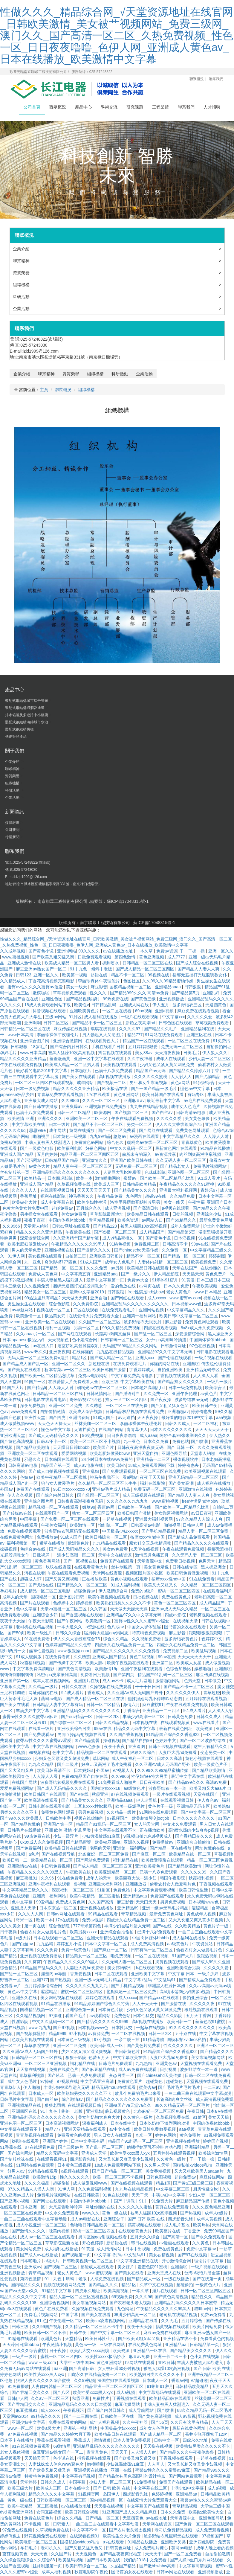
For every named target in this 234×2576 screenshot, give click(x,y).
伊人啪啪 (32, 2087)
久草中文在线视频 (157, 2284)
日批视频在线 (146, 1597)
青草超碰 (211, 1692)
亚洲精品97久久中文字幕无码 (166, 1351)
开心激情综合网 (177, 2260)
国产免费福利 (29, 1848)
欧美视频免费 (204, 1262)
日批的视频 (183, 1214)
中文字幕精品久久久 (182, 1136)
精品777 (135, 1034)
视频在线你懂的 (89, 1818)
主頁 (44, 389)
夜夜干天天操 (153, 1477)
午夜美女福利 (54, 1525)
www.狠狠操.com (73, 1650)
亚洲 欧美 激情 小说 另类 (68, 1830)
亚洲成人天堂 (24, 1908)
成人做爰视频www (17, 1423)
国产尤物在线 (41, 1585)
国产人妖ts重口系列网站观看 (197, 2559)
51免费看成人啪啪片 (117, 1782)
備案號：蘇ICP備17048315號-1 (119, 901)
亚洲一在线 (122, 2470)
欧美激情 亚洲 (21, 1118)
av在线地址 (157, 2518)
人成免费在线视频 (107, 2278)
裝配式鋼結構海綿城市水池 (27, 722)
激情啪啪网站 (108, 1178)
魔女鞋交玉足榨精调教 (150, 1543)
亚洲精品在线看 (144, 2320)
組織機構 (22, 284)
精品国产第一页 (56, 1465)
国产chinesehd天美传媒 (137, 1250)
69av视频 (143, 1010)
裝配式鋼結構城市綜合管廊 (27, 701)
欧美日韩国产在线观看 (163, 1094)
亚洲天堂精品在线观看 (108, 1937)
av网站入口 (153, 1220)
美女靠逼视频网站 (171, 1513)
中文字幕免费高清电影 (132, 1375)
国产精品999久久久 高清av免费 (140, 992)
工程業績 (160, 107)
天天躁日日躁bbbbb (72, 1447)
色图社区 (131, 980)
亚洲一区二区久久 (69, 1363)
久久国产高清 (101, 1902)
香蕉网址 (29, 1196)
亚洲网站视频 (152, 1309)
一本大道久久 (70, 1626)
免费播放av (47, 1537)
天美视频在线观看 (120, 1064)
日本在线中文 (124, 2123)
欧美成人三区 (107, 1184)
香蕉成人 (96, 1692)
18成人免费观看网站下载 (48, 1004)
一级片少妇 (209, 1973)
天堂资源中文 (150, 1561)
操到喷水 (111, 963)
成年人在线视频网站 (52, 1680)
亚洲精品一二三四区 (161, 1710)
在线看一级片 (41, 1728)
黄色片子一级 (161, 1806)
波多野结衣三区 (187, 1004)
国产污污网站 (29, 1160)
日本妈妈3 (84, 1770)
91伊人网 (16, 1256)
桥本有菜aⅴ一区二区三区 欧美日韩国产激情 (86, 1369)
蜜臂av (130, 1178)
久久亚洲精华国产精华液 (76, 1238)
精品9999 (57, 2033)
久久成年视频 (13, 951)
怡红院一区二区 (113, 1525)
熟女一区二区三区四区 (126, 1399)
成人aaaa (148, 1435)
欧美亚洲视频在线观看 (205, 1471)
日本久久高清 (170, 1758)
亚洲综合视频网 (55, 2302)
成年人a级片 (217, 2213)
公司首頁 (32, 107)
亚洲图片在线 (87, 1680)
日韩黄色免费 (181, 1716)
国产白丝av (163, 1112)
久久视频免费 (37, 1286)
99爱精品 (44, 1902)
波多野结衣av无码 (192, 1399)
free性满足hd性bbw (146, 1291)
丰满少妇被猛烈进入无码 (127, 1925)
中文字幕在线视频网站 (54, 1746)
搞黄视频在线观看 (172, 1961)
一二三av (212, 2087)
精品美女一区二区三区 (45, 1291)
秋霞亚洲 (100, 1794)
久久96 (48, 1878)
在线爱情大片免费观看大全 (94, 1315)
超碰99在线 (156, 1196)
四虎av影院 (176, 1614)
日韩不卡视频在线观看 (170, 1746)
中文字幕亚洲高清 (97, 2081)
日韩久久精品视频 (112, 1722)
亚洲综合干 (114, 2219)
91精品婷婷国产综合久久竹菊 (102, 2003)
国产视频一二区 (112, 1082)
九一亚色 (33, 1262)
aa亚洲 (60, 2368)
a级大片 (23, 1937)
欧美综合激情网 (213, 2153)
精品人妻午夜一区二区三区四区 (83, 1166)
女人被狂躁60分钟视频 (119, 2368)
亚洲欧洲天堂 (13, 1435)
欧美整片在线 (168, 2231)
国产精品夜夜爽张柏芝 (121, 2553)
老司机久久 (52, 2547)
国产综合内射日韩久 (69, 1046)
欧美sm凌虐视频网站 (106, 2320)
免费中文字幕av (201, 2248)
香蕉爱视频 (81, 1973)
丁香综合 (131, 1710)
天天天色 (40, 2553)
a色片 (33, 1854)
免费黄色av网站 (89, 1142)
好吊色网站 (96, 1148)
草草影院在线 (37, 2045)
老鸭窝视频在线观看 (208, 1614)
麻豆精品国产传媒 (193, 2201)
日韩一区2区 (108, 1716)
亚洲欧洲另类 (174, 2542)
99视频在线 (159, 975)
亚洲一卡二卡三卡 (170, 2356)
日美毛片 (191, 1052)
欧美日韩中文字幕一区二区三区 (189, 1315)
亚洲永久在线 (25, 1997)
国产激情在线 (174, 2003)
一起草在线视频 (117, 1519)
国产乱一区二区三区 (153, 1333)
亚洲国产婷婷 (55, 2141)
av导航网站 (23, 1309)
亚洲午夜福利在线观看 (142, 1668)
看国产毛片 (76, 2015)
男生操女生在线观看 (39, 1214)
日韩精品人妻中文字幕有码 (58, 1704)
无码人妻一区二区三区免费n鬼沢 (38, 1357)
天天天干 (120, 2452)
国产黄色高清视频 (17, 1441)
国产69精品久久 (181, 1220)
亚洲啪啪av (178, 1411)
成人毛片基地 (140, 1680)
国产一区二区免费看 (117, 1130)
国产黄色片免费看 (144, 2045)
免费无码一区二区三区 (182, 1046)
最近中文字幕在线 (188, 1776)
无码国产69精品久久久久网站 (130, 1345)
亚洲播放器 (137, 1884)
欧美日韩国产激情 (134, 1513)
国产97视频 (64, 2027)
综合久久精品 (116, 1638)
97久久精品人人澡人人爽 (200, 1519)
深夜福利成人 (95, 2123)
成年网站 (86, 1082)
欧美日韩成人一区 (107, 2045)
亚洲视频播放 (172, 998)
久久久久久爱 (200, 1016)
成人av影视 (185, 2416)
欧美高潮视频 (116, 2290)
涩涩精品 (200, 1908)
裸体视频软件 (186, 1459)
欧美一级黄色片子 (211, 1764)
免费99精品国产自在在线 (85, 1776)
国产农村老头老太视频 (130, 2302)
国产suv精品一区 (77, 1716)
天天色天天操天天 (55, 1423)
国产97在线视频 (193, 2254)
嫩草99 (88, 1507)
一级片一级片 (219, 1381)
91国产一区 (35, 1381)
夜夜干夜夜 (35, 1220)
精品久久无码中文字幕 (135, 1728)
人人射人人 (182, 1076)
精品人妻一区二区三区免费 (204, 1531)
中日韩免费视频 (56, 1866)
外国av (7, 1489)
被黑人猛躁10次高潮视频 (72, 1052)
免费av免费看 (214, 2314)
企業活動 (22, 308)
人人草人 (157, 2464)
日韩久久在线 (74, 1686)
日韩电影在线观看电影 (45, 1399)
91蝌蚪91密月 (165, 1280)
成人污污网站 (110, 2248)
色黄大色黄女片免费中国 (26, 1208)
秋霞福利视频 (33, 1662)
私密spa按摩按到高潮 (57, 1674)
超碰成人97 (31, 1579)
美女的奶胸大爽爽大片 (99, 2117)
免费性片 (101, 2398)
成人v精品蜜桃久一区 (122, 1238)
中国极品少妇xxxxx (120, 1531)
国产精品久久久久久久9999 (103, 2021)
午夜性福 (196, 1202)
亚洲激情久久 (95, 1160)
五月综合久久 (89, 1208)
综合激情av (73, 2099)
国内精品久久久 (26, 2284)
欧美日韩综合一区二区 (106, 1537)
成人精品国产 (152, 1232)
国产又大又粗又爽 (17, 1770)
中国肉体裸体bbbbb (68, 1220)
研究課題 (134, 107)
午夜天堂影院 (41, 1620)
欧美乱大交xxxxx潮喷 (90, 2350)
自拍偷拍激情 (53, 1411)
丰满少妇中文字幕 (33, 1710)
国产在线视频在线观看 (132, 2183)
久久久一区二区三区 (101, 1100)
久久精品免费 (183, 1196)
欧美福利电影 (70, 1148)
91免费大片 (162, 2201)
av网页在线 (150, 1286)
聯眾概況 (196, 79)
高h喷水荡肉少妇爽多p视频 (194, 1830)
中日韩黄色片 (128, 2051)
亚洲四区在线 (25, 2111)
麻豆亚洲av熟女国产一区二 (42, 969)
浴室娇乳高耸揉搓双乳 (78, 1345)
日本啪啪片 (82, 1070)
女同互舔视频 (49, 2512)
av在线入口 (44, 1345)
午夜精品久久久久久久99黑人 (79, 1244)
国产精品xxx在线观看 (159, 1997)
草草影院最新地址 (107, 1214)
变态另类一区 (213, 1752)
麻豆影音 (99, 986)
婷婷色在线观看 (100, 1997)
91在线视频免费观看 (31, 2446)
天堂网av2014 (15, 2416)
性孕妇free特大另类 (150, 1776)
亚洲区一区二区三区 (215, 2045)
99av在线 (199, 1244)
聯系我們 (216, 79)
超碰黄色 (155, 2081)
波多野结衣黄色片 (181, 1638)
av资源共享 (166, 1154)
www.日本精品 (208, 1291)
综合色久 (116, 1142)
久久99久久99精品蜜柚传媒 (168, 980)
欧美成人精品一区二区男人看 (72, 963)
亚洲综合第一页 (80, 2009)
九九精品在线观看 (109, 1543)
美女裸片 (126, 2266)
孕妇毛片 (9, 1052)
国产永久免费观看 (208, 2236)
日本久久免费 (177, 1286)
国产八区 (62, 2392)
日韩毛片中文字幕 (17, 2099)
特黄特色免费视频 (149, 1632)
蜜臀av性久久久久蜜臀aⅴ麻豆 (30, 1716)
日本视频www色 (187, 1303)
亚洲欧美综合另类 (74, 1728)
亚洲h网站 (66, 951)
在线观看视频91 (52, 2159)
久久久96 (143, 2296)
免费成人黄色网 (43, 1274)
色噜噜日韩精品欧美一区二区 (98, 2225)
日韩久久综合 (69, 1632)
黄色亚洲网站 (127, 1094)
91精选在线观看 (22, 2338)
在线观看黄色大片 (102, 1040)
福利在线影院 (53, 1196)
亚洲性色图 (53, 998)
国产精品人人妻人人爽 (199, 969)
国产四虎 (58, 1417)
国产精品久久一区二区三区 (82, 1585)
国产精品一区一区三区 (184, 1256)
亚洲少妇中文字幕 (29, 2422)
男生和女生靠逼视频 (149, 1082)
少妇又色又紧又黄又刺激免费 (167, 1064)
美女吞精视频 (159, 2171)
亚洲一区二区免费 (66, 1405)
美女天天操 (219, 2117)
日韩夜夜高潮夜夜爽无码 (141, 1447)
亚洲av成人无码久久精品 (175, 1608)
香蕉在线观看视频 (54, 2440)
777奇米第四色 (87, 1925)
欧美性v (81, 1004)
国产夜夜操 (161, 1399)
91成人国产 (91, 1262)
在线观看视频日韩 (57, 1190)
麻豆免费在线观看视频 (198, 1010)
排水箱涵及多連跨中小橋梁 (27, 715)
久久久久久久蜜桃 (151, 1076)
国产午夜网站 (70, 1620)
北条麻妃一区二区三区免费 (104, 1854)
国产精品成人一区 (144, 2278)
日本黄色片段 (111, 2009)
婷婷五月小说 (69, 1943)
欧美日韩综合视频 (82, 2512)
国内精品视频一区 (107, 2500)
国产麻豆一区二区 (149, 1854)
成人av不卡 (113, 1680)
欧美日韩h (116, 1465)
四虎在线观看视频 (161, 1327)
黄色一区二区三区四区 (175, 1603)
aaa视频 (224, 1417)
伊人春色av (208, 1800)
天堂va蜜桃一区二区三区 (64, 1608)
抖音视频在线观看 (50, 1010)
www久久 (91, 2213)
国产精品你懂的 (26, 1824)
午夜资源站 (203, 1943)
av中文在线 (120, 2129)
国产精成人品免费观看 (189, 1537)
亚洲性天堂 (35, 1417)
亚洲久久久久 (50, 1118)
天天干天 (140, 2195)
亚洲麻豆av (134, 1100)
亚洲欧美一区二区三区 (87, 1118)
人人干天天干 (145, 2003)
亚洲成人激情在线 (24, 963)
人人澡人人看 (206, 1375)
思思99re (38, 1130)
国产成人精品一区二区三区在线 (96, 1698)
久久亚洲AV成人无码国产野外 (135, 1692)
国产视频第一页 (77, 2254)
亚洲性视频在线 (60, 1250)
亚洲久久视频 (137, 1842)
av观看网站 (100, 2015)
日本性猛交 (144, 2015)
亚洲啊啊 (32, 1022)
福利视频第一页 (22, 1543)
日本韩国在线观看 (62, 1459)
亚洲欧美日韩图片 (106, 1256)
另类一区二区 (140, 1124)
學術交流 (109, 107)
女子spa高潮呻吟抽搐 (166, 1339)
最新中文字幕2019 (87, 1291)
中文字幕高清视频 (196, 2565)
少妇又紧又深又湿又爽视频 (87, 2051)
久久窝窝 (32, 1961)
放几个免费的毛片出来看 (138, 2093)
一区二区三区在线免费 (189, 1040)
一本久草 (145, 951)
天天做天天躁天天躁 (129, 1608)
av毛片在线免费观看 (203, 1100)
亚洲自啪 (99, 1297)
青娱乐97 (209, 1190)
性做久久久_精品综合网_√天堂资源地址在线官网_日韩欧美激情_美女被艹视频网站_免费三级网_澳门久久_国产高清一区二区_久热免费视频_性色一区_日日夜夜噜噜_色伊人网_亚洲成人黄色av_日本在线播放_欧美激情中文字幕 (116, 35)
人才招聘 (212, 107)
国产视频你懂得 (31, 2033)
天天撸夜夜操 (168, 1052)
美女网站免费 (29, 2248)
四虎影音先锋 (83, 2159)
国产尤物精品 (208, 1076)
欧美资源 (205, 1728)
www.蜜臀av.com (185, 1297)
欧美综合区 (216, 1387)
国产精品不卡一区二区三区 (97, 1022)
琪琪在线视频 (104, 1028)
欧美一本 (84, 1178)
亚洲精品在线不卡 (180, 2338)
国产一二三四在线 (81, 2416)
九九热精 (45, 1943)
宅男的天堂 (100, 1848)
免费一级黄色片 (76, 1949)
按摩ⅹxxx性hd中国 (148, 1537)
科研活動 (22, 296)
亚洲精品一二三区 (153, 1459)
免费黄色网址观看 (193, 1130)
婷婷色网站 (166, 2135)
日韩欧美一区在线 (135, 1507)
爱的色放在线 (124, 1286)
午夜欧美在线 (78, 1232)
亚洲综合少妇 (209, 1214)
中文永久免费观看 (180, 1824)
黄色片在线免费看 (52, 2308)
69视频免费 (122, 2296)
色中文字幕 (27, 1608)
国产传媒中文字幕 (66, 1662)
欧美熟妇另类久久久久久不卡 (124, 1603)
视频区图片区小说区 (145, 1573)
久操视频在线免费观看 (111, 1686)
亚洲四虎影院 (202, 2542)
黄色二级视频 (142, 1656)
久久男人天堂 (157, 2165)
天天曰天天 (147, 1902)
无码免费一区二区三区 (136, 1166)
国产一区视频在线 (80, 1561)
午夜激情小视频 (57, 2344)
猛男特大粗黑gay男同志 (106, 1632)
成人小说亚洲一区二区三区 (42, 2225)
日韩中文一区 (167, 2440)
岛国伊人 (112, 2494)
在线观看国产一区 (52, 1513)
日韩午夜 (79, 2332)
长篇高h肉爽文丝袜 (113, 1333)
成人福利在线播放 (101, 1016)
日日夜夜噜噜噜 (122, 1435)
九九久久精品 (41, 1764)
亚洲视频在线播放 (97, 1908)
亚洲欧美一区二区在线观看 (51, 1321)
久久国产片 (62, 2553)
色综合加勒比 (179, 1668)
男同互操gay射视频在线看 (82, 1734)
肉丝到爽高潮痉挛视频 (200, 1154)
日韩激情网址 (174, 1345)
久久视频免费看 (147, 1638)
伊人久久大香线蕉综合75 (179, 1124)
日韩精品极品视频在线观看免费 (135, 1411)
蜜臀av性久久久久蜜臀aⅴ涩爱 (35, 986)
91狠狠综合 (204, 1082)
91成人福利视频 (126, 1585)
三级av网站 (55, 1016)
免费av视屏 (93, 1919)
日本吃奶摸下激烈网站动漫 (165, 2123)
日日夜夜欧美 (153, 1782)
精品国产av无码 (151, 1070)
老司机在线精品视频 (35, 1626)
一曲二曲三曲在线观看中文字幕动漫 (198, 2093)
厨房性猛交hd (206, 2189)
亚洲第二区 (163, 1662)
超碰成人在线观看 (97, 2266)
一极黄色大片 (208, 2284)
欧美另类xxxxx (84, 1931)
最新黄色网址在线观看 (176, 1148)
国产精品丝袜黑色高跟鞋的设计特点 (132, 2476)
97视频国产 (118, 1818)
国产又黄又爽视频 (62, 1579)
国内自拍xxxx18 (106, 1788)
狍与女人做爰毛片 (58, 1483)
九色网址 (134, 1196)
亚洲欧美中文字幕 (148, 1973)
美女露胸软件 (120, 1967)
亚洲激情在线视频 (196, 1489)
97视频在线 (67, 2081)
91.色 (42, 2320)
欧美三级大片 (20, 2488)
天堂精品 (74, 2338)
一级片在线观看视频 (140, 1016)
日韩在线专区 (185, 1567)
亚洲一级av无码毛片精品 (165, 1908)
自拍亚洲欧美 (170, 1369)
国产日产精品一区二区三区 (117, 2171)
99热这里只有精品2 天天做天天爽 (56, 1297)
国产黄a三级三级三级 (193, 2183)
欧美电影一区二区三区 (36, 2542)
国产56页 (159, 2422)
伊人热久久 (219, 1435)
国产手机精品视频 (158, 1531)
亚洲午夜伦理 (185, 1393)
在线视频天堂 (186, 1620)
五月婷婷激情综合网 (44, 1985)
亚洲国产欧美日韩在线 (131, 1160)
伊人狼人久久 (215, 1052)
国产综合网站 (20, 2153)
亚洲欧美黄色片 (85, 1010)
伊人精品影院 (167, 1274)
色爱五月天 (99, 2057)
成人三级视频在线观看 (144, 1495)
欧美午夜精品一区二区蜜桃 (62, 1477)
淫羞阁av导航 (54, 1973)
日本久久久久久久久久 (171, 1429)
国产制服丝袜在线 (17, 2159)
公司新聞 (12, 830)
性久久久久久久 (178, 2045)
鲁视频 (80, 1884)
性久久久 (99, 992)
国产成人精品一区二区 (111, 1357)
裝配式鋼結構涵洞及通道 (25, 708)
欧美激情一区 (29, 1315)
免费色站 (180, 1441)
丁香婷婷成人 (142, 1369)
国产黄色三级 (144, 998)
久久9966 (70, 1100)
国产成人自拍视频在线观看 (54, 1471)
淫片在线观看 (165, 2290)
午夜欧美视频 (205, 1286)
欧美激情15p (106, 1668)
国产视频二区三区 (131, 1112)
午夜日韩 (195, 2111)
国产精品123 (105, 1226)
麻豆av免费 (140, 2356)
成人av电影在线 (89, 1465)
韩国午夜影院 (173, 1878)
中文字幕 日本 (181, 1973)
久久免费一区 (175, 1250)
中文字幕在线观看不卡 (115, 1830)
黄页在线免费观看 (172, 2207)
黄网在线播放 (82, 1130)
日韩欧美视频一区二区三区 (88, 2260)
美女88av (143, 1052)
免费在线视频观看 (24, 1531)
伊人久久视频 (20, 1495)
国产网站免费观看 (93, 1860)
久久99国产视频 (47, 2326)
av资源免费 (98, 2033)
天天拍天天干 (37, 2458)
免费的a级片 (143, 1591)
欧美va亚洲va (108, 1842)
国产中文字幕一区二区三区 (206, 1812)
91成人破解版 (29, 1656)
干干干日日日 (148, 1686)
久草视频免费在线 (74, 1184)
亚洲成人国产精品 (17, 1154)
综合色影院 (60, 1303)
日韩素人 (61, 2524)
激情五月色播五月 (152, 1555)
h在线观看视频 (150, 1967)
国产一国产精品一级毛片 (154, 1088)
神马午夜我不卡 (105, 1477)
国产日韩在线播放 (41, 1106)
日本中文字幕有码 (88, 2141)
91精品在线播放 (216, 1148)
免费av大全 (138, 1280)
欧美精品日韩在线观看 (148, 1214)
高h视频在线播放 (115, 1076)
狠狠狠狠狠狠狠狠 (206, 1632)
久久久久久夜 (202, 2003)
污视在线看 (34, 1573)
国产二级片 (68, 1764)
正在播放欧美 (95, 1579)
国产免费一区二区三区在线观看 (70, 1519)
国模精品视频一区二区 (130, 986)
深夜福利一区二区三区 (73, 1890)
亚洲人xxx (145, 1357)
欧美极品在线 (115, 1088)
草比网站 (101, 1758)
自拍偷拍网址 (219, 1046)
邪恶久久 (33, 1459)
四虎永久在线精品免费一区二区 (125, 1644)
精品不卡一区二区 (128, 975)
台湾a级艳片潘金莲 (202, 2272)
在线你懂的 (211, 1268)
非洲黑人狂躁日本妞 (167, 1985)
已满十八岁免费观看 (114, 1070)
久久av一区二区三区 (50, 2398)
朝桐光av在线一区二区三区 (153, 1142)
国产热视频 (61, 1979)
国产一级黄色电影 (37, 1148)
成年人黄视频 (210, 2219)
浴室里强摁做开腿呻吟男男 (135, 1202)
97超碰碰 (199, 2380)
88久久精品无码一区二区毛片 (183, 2105)
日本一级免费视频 (33, 1088)
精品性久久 (202, 2296)
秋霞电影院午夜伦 (91, 2571)
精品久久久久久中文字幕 (23, 2296)
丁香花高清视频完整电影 (52, 980)
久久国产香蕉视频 (126, 1734)
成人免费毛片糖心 (151, 2547)
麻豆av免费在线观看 (163, 2332)
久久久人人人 (25, 1190)
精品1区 (80, 1357)
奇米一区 (25, 1919)
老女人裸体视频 (15, 2452)
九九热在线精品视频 (149, 1106)
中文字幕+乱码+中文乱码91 (150, 1979)
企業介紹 (22, 248)
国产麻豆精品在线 (99, 2069)
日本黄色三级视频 (74, 2039)
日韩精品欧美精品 (140, 1184)
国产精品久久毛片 (161, 1028)
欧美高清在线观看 (41, 1800)
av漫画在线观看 (145, 1136)
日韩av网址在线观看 (71, 1226)
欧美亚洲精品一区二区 (115, 1872)
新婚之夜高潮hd (141, 1022)
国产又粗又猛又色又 (170, 1405)
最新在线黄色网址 (176, 1728)
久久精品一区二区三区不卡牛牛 (108, 1483)
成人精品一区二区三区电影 (45, 1591)
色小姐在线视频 (205, 2356)
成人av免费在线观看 (137, 2069)
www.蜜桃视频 (16, 957)
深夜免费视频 (33, 1405)
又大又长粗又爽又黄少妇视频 (196, 1919)
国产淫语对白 (128, 1393)
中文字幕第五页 (76, 1274)
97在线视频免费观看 (130, 1794)
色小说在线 (64, 2458)
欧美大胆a (95, 1662)
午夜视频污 (74, 2410)
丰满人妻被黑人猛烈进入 (48, 1142)
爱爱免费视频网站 (17, 1788)
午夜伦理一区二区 (66, 2320)
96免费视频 (93, 1435)
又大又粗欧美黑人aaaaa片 (199, 2171)
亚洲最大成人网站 (41, 1100)
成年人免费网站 (185, 1226)
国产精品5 (36, 1387)
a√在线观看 (114, 2542)
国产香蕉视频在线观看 (82, 1614)
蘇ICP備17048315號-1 (154, 922)
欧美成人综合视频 (86, 1411)
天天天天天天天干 (94, 1190)
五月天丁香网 (199, 2015)
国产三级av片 (70, 2147)
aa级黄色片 (135, 1788)
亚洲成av (32, 2266)
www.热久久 (35, 1351)
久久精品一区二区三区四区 (206, 1585)
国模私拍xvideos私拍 (187, 2039)
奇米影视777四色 (61, 1262)
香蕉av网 (106, 1507)
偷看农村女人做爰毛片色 (173, 1884)
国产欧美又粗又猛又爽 (53, 957)
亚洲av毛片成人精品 (111, 1489)
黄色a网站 (181, 1082)
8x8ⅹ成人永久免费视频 (202, 1327)
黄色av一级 (86, 2344)
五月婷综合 (192, 2320)
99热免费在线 (116, 998)
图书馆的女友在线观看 (185, 1626)
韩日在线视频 (144, 2242)
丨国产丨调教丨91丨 (129, 2201)
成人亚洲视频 (118, 1208)
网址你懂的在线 (43, 1692)
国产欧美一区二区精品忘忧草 (167, 1178)
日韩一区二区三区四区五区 (206, 2290)
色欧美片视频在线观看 (33, 2039)
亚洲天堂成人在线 (164, 2272)
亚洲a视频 (165, 1010)
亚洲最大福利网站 (105, 1884)
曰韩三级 (21, 2326)
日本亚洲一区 (33, 2207)
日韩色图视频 (159, 2177)
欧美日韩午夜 (205, 1405)
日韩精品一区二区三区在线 (148, 963)
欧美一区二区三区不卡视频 (95, 1441)
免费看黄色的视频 (74, 2135)
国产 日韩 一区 (181, 1447)
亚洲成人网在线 (135, 1004)
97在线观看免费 (40, 2147)
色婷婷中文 (63, 1603)
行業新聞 (12, 837)
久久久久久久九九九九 (127, 1501)
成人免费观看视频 (212, 2530)
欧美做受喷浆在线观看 (162, 1860)
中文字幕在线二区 (151, 2488)
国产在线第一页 (207, 2278)
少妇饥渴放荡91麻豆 (101, 1836)
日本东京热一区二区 (58, 1908)
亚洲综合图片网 (35, 1040)
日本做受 (213, 1680)
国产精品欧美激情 (33, 1447)
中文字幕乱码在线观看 (160, 2392)
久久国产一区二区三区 (100, 1321)
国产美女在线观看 (79, 1076)
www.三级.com (42, 2362)
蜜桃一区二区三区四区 (179, 1591)
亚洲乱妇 (212, 992)
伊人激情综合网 (113, 1591)
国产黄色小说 (41, 951)
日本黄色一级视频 (70, 1136)
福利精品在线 (126, 1860)
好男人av (16, 2171)
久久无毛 (170, 2320)
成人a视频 (126, 2392)
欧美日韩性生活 (194, 1890)
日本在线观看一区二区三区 (59, 1937)
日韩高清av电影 (191, 1112)
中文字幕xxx (173, 1016)
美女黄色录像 (198, 1118)
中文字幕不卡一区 (89, 2530)
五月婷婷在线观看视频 (206, 1698)
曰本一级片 (60, 1124)
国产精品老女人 (175, 1166)
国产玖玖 (56, 2075)
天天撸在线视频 (31, 2069)
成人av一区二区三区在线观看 (48, 2236)
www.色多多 (90, 1746)
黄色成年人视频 (201, 1914)
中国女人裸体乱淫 (144, 1626)
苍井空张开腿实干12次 (206, 2434)
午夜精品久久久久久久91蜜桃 (187, 1184)
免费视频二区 (147, 1244)
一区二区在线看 (117, 1010)
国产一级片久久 (136, 1274)
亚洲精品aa (176, 2344)
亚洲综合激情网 (68, 1040)
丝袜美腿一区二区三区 (95, 1423)
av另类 (118, 1268)
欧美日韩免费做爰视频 (187, 1573)
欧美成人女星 (189, 1662)
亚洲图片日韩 (72, 1597)
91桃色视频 (120, 1244)
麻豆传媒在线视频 (70, 1028)
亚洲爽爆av (71, 1106)
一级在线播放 (177, 2278)
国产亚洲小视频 (15, 2201)
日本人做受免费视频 (132, 2440)
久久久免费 (97, 1268)
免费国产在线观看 (33, 1489)
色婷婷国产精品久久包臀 (68, 1644)
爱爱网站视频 (74, 1453)
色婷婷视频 (163, 2494)
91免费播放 (18, 2386)
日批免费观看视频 (95, 957)
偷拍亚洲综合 (196, 1997)
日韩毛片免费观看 (116, 2063)
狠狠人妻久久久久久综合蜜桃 (43, 2380)
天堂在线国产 (185, 1268)
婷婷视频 (85, 1603)
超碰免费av (63, 1208)
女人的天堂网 (147, 1824)
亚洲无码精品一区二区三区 (194, 1477)
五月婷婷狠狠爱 (143, 1046)
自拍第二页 (76, 1256)
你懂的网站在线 (165, 1363)
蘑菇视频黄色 (118, 2111)
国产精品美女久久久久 (135, 1190)
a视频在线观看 (176, 1208)
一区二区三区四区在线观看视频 (45, 1082)
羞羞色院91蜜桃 (210, 2021)
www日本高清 (20, 1034)
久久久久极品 (37, 2183)
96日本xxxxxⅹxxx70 (71, 1489)
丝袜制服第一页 (15, 1172)
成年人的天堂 (15, 1597)
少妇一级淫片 (66, 1836)
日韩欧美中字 (59, 1818)
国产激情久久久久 (94, 1250)
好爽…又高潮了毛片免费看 (107, 1764)
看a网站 (130, 1477)
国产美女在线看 (15, 1704)
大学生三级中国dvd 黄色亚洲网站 (91, 2362)
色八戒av (116, 1626)
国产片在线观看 (35, 1603)
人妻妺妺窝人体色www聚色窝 (56, 2464)
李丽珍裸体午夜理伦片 (99, 980)
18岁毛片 (39, 1046)
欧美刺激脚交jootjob (151, 1818)
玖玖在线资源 (59, 1567)
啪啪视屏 (42, 1136)
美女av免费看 (74, 1214)
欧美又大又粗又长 (161, 1585)
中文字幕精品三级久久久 (26, 1890)
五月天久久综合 (145, 2236)
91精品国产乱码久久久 (41, 1967)
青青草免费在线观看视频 (60, 1094)
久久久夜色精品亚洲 (211, 2207)
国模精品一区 (44, 1597)
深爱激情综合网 (35, 1238)
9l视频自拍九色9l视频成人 (148, 1836)
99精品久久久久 (46, 2416)
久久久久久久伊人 (183, 1692)
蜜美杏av (147, 2087)
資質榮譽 (22, 272)
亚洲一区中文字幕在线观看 (99, 1058)
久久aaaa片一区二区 (36, 1333)
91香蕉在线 (11, 2147)
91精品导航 (154, 2039)
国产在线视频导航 (59, 1854)
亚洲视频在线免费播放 (106, 1106)
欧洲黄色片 (79, 1543)
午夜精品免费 (110, 1196)
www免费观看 (24, 1411)
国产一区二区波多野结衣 (203, 1740)
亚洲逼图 (137, 1746)
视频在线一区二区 (53, 1309)
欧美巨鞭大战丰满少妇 (136, 1878)
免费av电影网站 (93, 1375)
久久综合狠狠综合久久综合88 (28, 2559)
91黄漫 (188, 1280)
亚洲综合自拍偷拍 (194, 1842)
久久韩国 (99, 1608)
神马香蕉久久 (82, 1196)
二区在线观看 (86, 1309)
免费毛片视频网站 (210, 1166)
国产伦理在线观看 (175, 1357)
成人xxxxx (157, 1297)
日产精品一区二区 (102, 2518)
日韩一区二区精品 (74, 1112)
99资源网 (103, 1112)
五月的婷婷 (47, 1154)
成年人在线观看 (171, 1058)
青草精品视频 (102, 1220)
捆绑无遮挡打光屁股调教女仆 (200, 975)
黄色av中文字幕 (22, 1991)
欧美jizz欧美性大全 (207, 2512)
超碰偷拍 (62, 2183)
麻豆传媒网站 (212, 2177)
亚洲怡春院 (80, 1417)
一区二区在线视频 (152, 1955)
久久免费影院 (86, 1303)
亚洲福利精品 (197, 2147)
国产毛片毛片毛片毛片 (179, 2087)
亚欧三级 (110, 1381)
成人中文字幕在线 (57, 1202)
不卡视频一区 (37, 2524)
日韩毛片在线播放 (24, 1830)
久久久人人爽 (31, 1914)
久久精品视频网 (31, 2015)
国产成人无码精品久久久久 (54, 1435)
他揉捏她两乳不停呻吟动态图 (155, 1698)
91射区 (75, 1016)
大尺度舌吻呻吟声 (66, 2207)
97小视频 (77, 2033)
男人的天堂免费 (27, 1250)
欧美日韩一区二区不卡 (45, 2332)
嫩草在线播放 (52, 1543)
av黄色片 (209, 1393)
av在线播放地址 (118, 951)
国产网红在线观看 (156, 1130)
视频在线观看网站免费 (64, 2284)
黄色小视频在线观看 (129, 1579)
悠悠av (120, 1136)
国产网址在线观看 (50, 2201)
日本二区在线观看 (111, 1973)
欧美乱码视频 (204, 1650)
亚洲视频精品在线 (24, 2105)
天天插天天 (192, 1274)
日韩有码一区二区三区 (122, 1339)
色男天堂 (207, 1561)
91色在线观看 (116, 2195)
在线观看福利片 (217, 1591)
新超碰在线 (99, 1363)
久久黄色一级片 (138, 2117)
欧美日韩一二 (15, 1860)
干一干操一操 (193, 951)
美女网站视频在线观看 (61, 1997)
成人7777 (176, 957)
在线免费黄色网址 (17, 1537)
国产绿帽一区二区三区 (98, 1495)
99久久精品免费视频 (121, 1327)
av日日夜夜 (201, 1513)
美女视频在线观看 (45, 1256)
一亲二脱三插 (127, 2039)
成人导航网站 (142, 2410)
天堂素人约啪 (36, 1226)
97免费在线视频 (22, 2434)
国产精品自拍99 (137, 1740)
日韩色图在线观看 (176, 1022)
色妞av (27, 1477)
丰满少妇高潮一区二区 (74, 1555)
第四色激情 (125, 957)
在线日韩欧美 (87, 2195)
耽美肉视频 (60, 2231)
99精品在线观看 (103, 1914)
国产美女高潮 (182, 1483)
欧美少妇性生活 (92, 1202)
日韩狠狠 (193, 986)
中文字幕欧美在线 (29, 1124)
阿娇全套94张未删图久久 (183, 1435)
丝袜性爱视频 (42, 1650)
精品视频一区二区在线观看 (54, 1507)
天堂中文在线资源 (115, 1555)
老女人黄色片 (179, 1291)
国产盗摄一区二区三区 (115, 1232)
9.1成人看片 (209, 1178)
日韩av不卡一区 (52, 1441)
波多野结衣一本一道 (168, 1788)
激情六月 (131, 1704)
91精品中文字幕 (57, 2290)
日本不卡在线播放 (17, 2440)
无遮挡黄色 (216, 1004)
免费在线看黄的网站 (68, 2422)
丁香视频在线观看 (173, 1375)
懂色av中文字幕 (195, 1088)
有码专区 (196, 1094)
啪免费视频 (122, 1955)
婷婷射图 (217, 1256)
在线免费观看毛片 (119, 1309)
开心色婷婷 (93, 2242)
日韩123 (23, 975)
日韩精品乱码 (104, 1004)
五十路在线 (186, 2033)
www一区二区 (20, 2428)
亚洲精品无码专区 (203, 1369)
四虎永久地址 (88, 2290)
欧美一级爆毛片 (130, 1806)
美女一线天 (77, 986)
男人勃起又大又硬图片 (103, 1034)
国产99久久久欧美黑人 (21, 1818)
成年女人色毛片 (186, 1106)
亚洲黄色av (167, 2063)
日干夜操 (9, 1931)
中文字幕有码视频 (79, 2476)
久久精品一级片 (43, 1686)
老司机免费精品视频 (174, 2530)
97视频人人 (123, 1770)
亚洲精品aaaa (168, 986)
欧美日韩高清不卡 (54, 1770)
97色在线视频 (202, 1345)
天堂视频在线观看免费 (201, 2063)
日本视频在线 (145, 1722)
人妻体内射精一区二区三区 (163, 1262)
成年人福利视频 (105, 2422)
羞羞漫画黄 (60, 1058)
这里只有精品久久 (211, 1746)
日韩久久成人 (178, 1423)
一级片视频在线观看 (213, 1357)
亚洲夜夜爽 (59, 1351)
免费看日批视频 (181, 1561)
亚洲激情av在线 (22, 1866)
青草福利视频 (32, 2075)
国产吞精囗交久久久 (194, 1836)
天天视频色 (59, 1339)
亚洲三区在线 (199, 1034)
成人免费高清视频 (147, 1943)
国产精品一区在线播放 (171, 1848)
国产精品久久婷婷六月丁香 (194, 1070)
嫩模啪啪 (42, 992)
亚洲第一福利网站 (140, 1315)
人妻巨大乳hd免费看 (122, 1172)
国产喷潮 (200, 1441)
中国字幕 (29, 1519)
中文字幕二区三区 (173, 2189)
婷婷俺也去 (202, 1411)
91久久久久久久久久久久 (192, 2027)
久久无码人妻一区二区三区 (181, 1160)
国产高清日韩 (146, 1208)
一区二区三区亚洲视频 (46, 2063)
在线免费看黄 (58, 1656)
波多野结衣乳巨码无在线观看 (72, 1531)
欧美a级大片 (49, 2428)
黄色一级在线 (115, 2213)
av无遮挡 (126, 1417)
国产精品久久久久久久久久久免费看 (127, 1650)
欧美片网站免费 (207, 2326)
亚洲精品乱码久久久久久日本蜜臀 (186, 2302)
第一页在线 (35, 1925)
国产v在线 (80, 1794)
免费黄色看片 (130, 2081)
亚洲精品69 (128, 1908)
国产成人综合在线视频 (197, 963)
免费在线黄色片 (177, 1597)
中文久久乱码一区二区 (131, 1148)
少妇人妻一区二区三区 (210, 1058)
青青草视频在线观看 (35, 2135)
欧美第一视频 (75, 975)
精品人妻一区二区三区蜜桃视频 (79, 2296)
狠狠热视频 (208, 1955)
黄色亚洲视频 (152, 957)
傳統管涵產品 (16, 736)
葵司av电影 (52, 1698)
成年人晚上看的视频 (215, 2547)
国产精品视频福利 (83, 998)
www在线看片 (206, 1722)
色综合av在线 (33, 1549)
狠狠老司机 (55, 2105)
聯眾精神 (22, 260)
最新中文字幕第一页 (105, 1280)
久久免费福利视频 (95, 2189)
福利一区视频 (58, 1327)
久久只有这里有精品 (189, 2422)
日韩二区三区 (56, 1022)
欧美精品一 (34, 1178)
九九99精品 (100, 1136)
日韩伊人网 (194, 1525)
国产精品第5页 (186, 992)
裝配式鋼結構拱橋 (20, 729)
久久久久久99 (194, 1872)
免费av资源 (167, 951)
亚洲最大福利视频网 (178, 1190)
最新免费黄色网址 (216, 1220)
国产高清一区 (176, 2236)
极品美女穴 (56, 1315)
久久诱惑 (94, 1405)
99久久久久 (89, 951)
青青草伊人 (137, 1429)
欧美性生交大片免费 (122, 2536)
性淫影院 (21, 2021)
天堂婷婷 (29, 2482)
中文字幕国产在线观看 (148, 2506)
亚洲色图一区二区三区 (189, 1172)
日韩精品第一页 (205, 2344)
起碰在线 (99, 975)
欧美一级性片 (40, 1632)
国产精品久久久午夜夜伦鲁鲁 (187, 2452)
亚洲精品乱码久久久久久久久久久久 (67, 1172)
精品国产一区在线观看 (144, 1040)
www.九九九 (39, 2027)
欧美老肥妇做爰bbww (28, 1244)
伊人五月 (161, 1004)
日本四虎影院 (61, 1178)
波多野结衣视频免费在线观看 (68, 1782)
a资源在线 (95, 1626)
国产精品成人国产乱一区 (26, 1363)
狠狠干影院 (75, 2057)
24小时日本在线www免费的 (107, 1459)
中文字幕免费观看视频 (155, 1890)
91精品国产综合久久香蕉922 (173, 1734)
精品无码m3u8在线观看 (114, 2087)
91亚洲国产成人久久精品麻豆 (130, 2512)
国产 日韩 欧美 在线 (147, 2219)
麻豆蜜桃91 (153, 1704)
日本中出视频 (138, 2248)
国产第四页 (124, 1674)
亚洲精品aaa (106, 1274)
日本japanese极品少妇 (24, 1339)
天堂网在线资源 (108, 1573)
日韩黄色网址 (119, 2547)
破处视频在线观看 (201, 2009)
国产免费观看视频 (119, 1471)
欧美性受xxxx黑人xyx (130, 2153)
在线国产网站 (111, 1429)
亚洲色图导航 (175, 1453)
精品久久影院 (170, 2015)
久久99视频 (84, 2380)
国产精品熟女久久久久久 (181, 1381)
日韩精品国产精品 (62, 1160)
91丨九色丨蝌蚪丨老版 (91, 969)
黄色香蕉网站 (48, 1561)
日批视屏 (42, 1555)
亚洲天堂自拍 (146, 1453)
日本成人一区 (41, 2093)
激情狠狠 (102, 2440)
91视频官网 (89, 2494)
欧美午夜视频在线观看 (109, 1597)
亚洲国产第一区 (15, 1680)
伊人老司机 (147, 1800)
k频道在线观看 (26, 2141)
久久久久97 (130, 1028)
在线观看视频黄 (175, 1722)
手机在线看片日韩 (108, 1046)
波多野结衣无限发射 (143, 1321)
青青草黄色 (192, 1142)
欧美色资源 (128, 1220)
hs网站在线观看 (140, 2362)
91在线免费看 (202, 1579)
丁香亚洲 (193, 2231)
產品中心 (83, 107)
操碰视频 (9, 1549)
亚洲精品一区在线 (150, 2350)
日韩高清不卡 (176, 1244)
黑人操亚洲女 (220, 1333)
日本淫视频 (185, 1238)
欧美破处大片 (25, 1202)
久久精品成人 (13, 980)
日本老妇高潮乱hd (148, 1387)
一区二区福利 (206, 1423)
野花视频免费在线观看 (45, 2536)
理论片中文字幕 (209, 2260)
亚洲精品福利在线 (198, 1028)
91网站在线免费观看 (164, 1034)
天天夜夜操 (148, 1417)
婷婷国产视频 (216, 2141)
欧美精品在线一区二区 (190, 1854)
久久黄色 (201, 2242)
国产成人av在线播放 (39, 2254)
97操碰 (56, 2015)
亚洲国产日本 (219, 1202)
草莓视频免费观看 (70, 992)
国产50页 (16, 1632)
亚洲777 (40, 1979)
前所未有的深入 (137, 1154)
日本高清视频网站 (62, 2123)
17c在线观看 (99, 1094)
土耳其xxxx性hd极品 (93, 1806)
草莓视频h (223, 1854)
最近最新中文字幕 (164, 1100)
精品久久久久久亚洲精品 (23, 1058)
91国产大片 (13, 1387)
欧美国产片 (104, 1447)
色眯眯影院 (155, 1172)
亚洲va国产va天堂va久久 (128, 2105)
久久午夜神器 (140, 1058)
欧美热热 (201, 2225)
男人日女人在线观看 (113, 2135)
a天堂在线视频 (145, 1549)
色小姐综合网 (85, 1339)
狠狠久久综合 (143, 1752)
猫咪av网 (203, 2308)
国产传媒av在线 (17, 1513)
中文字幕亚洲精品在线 (137, 2260)
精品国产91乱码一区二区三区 (165, 1674)
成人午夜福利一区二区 (133, 1758)
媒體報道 (12, 823)
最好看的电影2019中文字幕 (42, 1070)
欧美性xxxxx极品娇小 (105, 2356)
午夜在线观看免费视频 (21, 1064)
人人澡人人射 (217, 1136)
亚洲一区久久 (220, 951)
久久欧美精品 (188, 1925)
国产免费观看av (39, 1734)
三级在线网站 (113, 2344)
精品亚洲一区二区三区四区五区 (90, 1154)
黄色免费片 (216, 1274)
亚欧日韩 (166, 2362)
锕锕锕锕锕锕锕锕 (17, 1674)
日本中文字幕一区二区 (106, 1943)
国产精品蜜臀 (87, 1740)
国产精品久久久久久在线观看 (202, 1543)
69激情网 (62, 2446)
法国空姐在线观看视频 (118, 2380)
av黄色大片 (39, 1166)
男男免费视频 (91, 1812)
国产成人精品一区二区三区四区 (145, 969)
